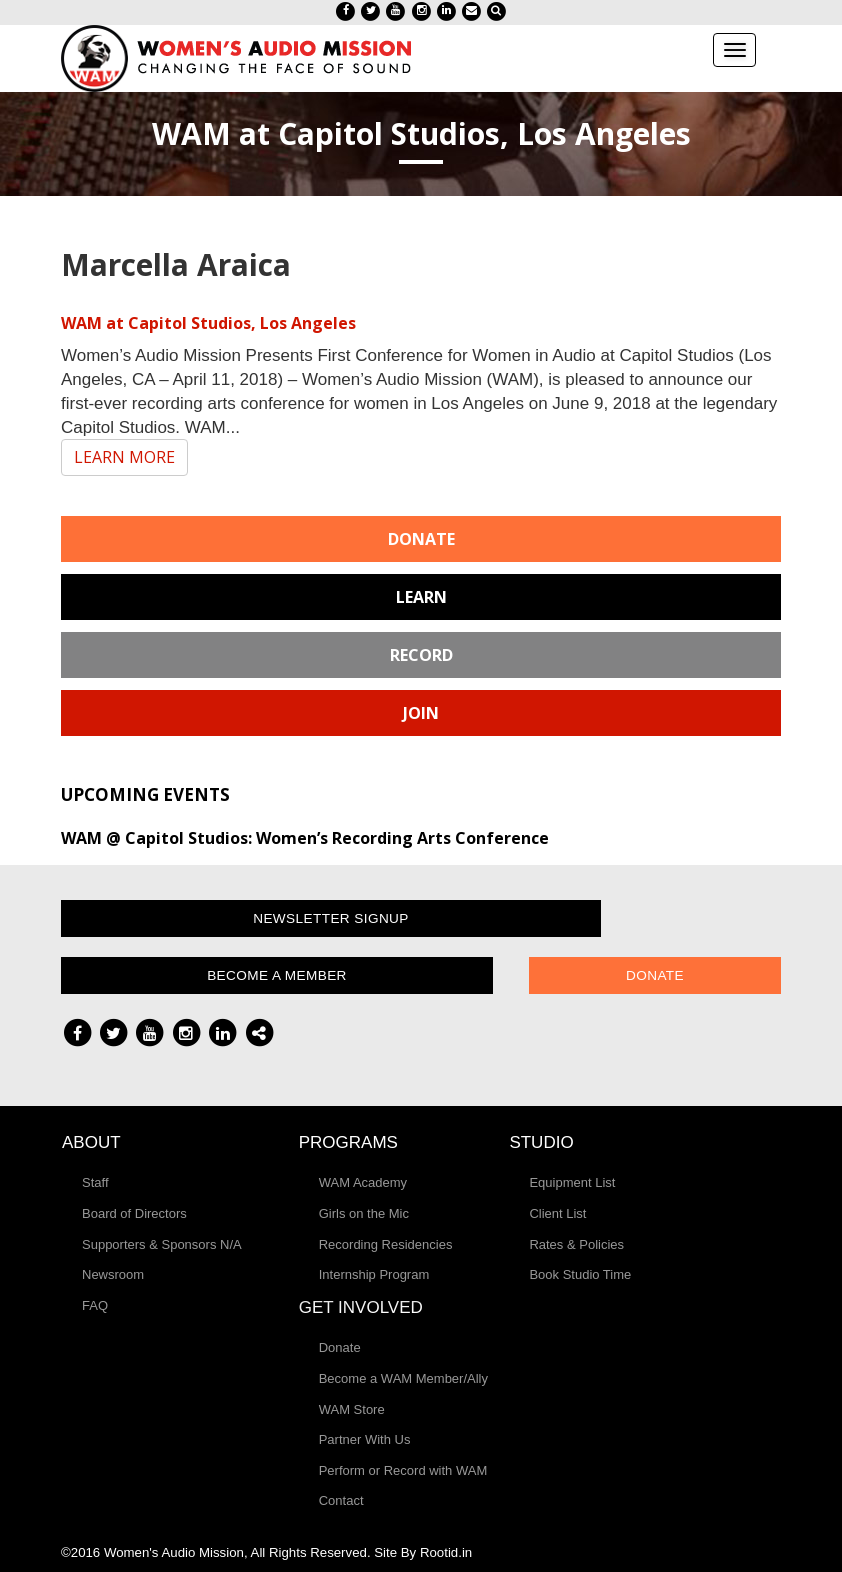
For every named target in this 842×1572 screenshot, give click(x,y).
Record (421, 655)
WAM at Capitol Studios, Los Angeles (208, 323)
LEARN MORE (124, 457)
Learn (421, 597)
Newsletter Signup (331, 918)
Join (421, 713)
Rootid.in (446, 1552)
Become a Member (277, 975)
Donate (421, 539)
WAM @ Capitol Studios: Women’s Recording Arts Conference (305, 838)
